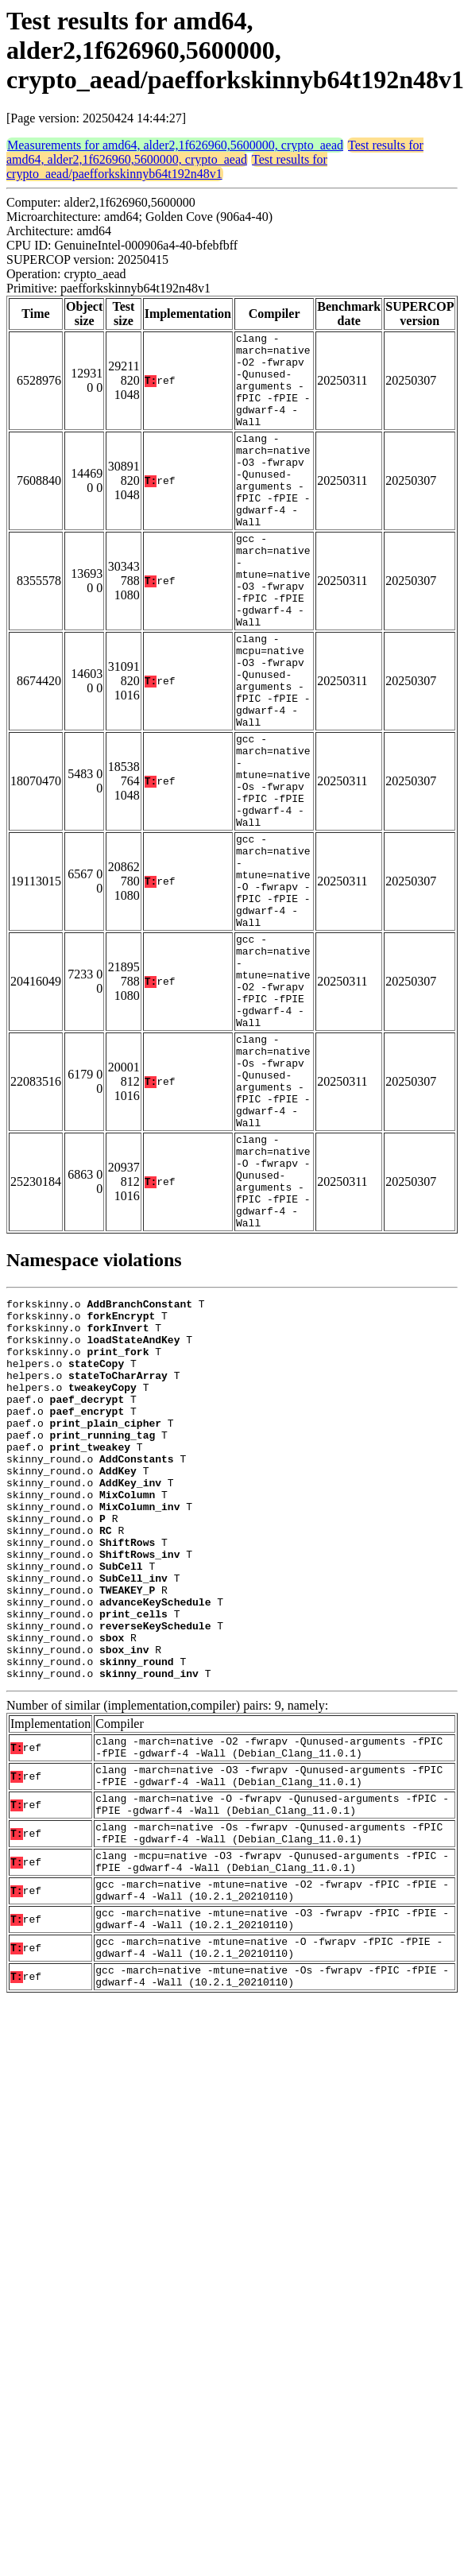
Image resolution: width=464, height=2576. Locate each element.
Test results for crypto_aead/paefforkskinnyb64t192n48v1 (166, 166)
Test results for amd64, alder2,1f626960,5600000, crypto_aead (214, 152)
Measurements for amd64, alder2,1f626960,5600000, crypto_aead (175, 145)
